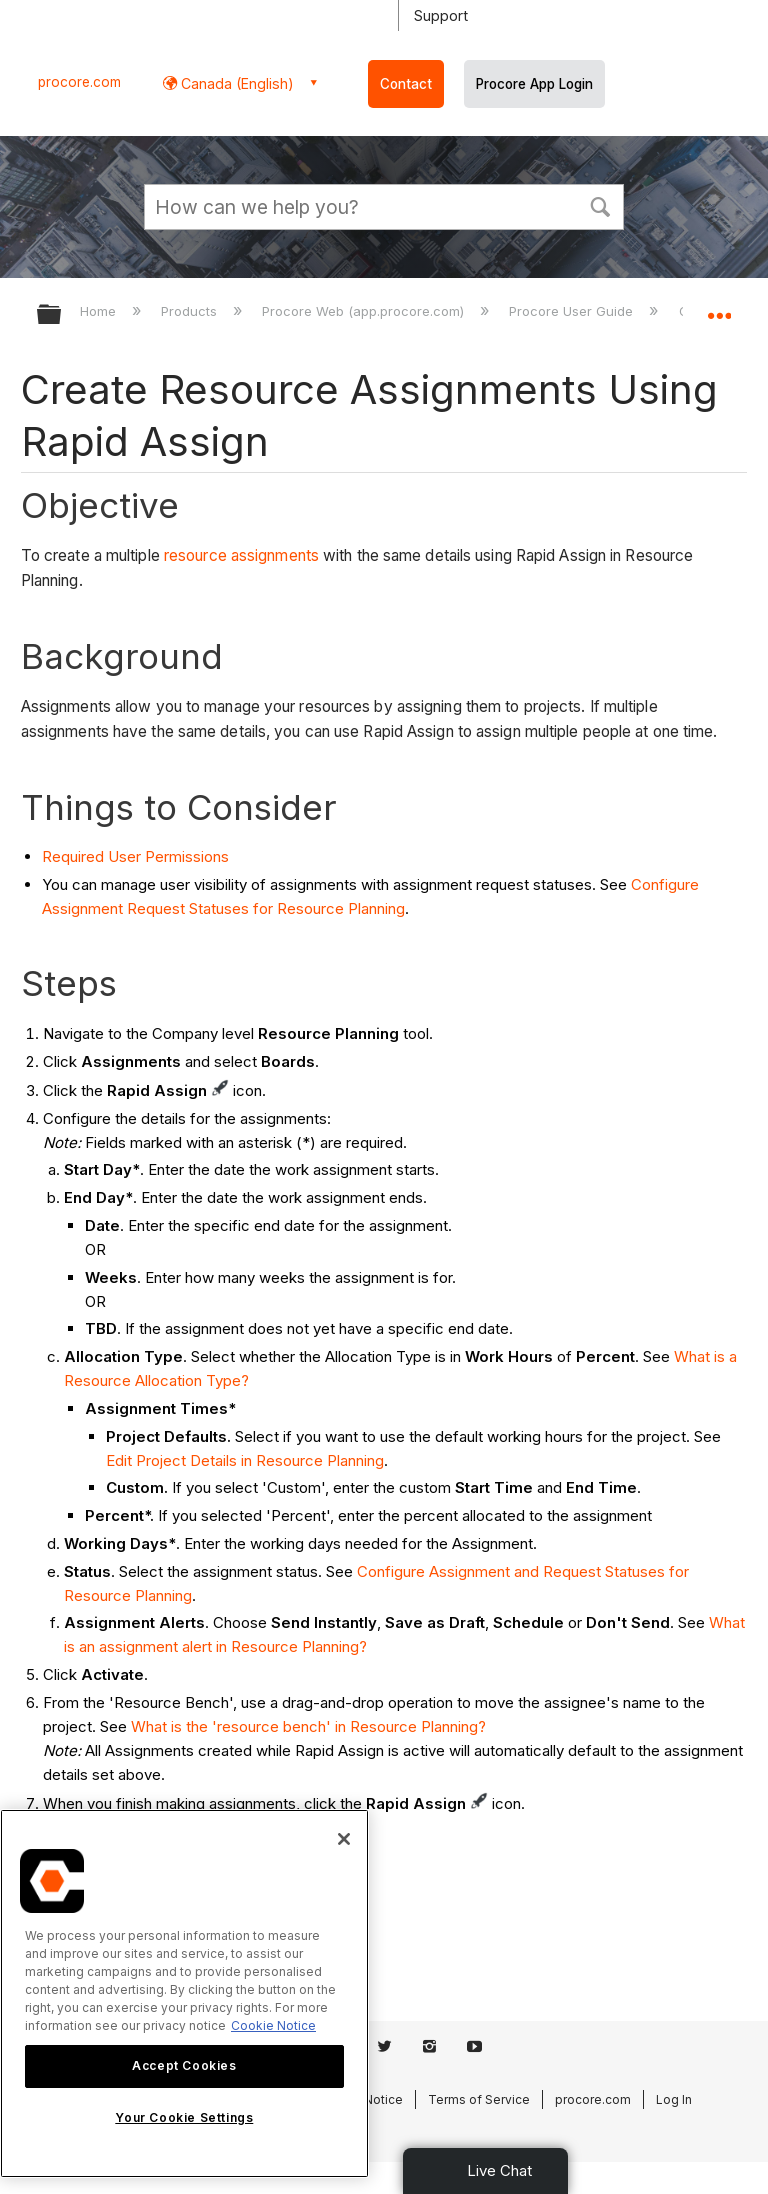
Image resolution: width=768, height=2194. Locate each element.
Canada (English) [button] (235, 83)
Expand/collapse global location (719, 308)
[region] (184, 1993)
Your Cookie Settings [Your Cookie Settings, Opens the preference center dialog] (184, 2117)
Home (100, 311)
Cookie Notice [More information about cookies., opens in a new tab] (273, 2025)
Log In (674, 2099)
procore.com (79, 82)
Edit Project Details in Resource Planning (245, 1460)
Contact (406, 84)
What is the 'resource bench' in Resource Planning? (308, 1726)
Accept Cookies (184, 2065)
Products (191, 311)
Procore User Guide (573, 311)
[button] (600, 205)
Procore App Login (534, 84)
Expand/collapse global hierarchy (62, 315)
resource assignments (241, 555)
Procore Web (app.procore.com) (365, 311)
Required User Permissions (135, 856)
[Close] (344, 1839)
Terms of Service (479, 2099)
